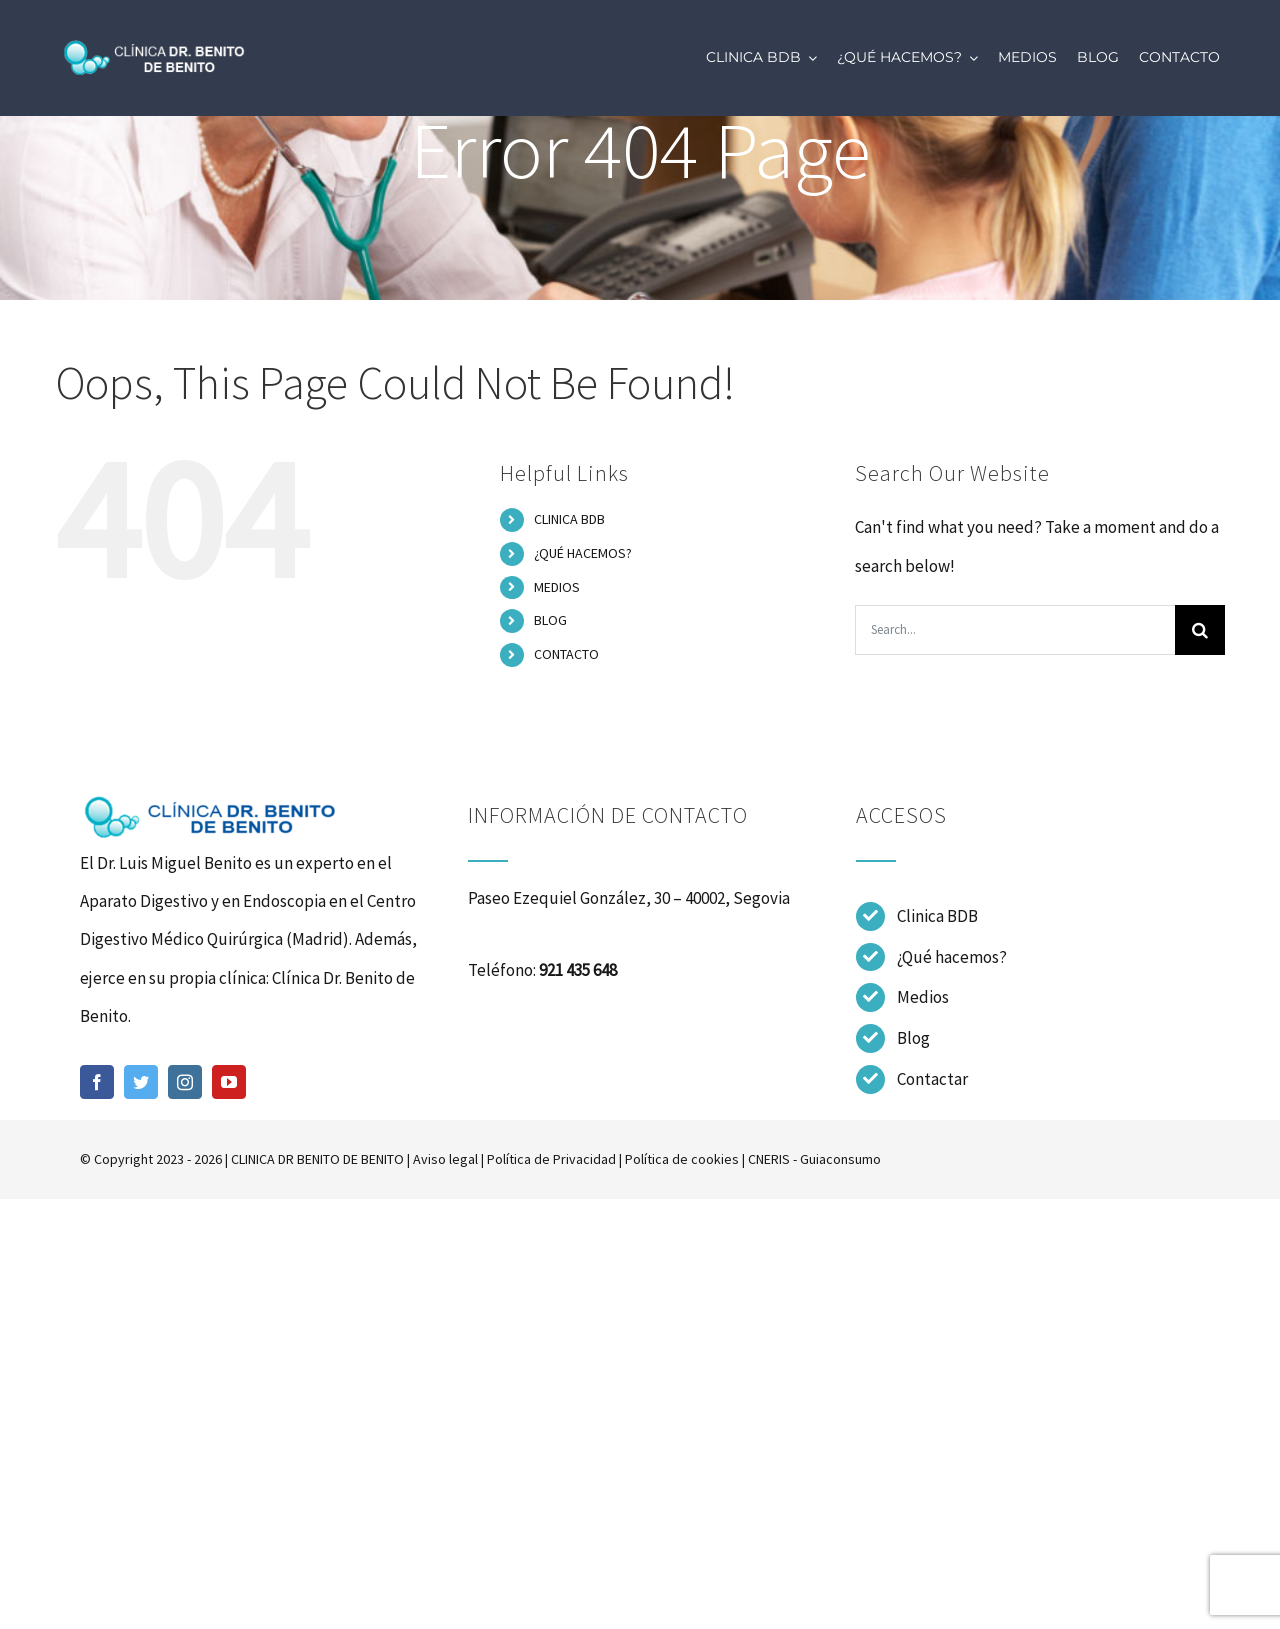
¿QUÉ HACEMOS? (583, 553)
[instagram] (185, 1082)
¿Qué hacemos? (952, 957)
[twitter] (141, 1082)
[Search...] (1015, 630)
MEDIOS (557, 587)
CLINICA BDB (569, 519)
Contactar (932, 1079)
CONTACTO (566, 654)
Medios (923, 997)
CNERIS (769, 1159)
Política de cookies (682, 1159)
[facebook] (97, 1082)
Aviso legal (445, 1159)
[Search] (1200, 630)
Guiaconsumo (840, 1159)
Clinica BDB (937, 916)
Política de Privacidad (551, 1159)
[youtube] (229, 1082)
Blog (913, 1038)
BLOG (550, 620)
